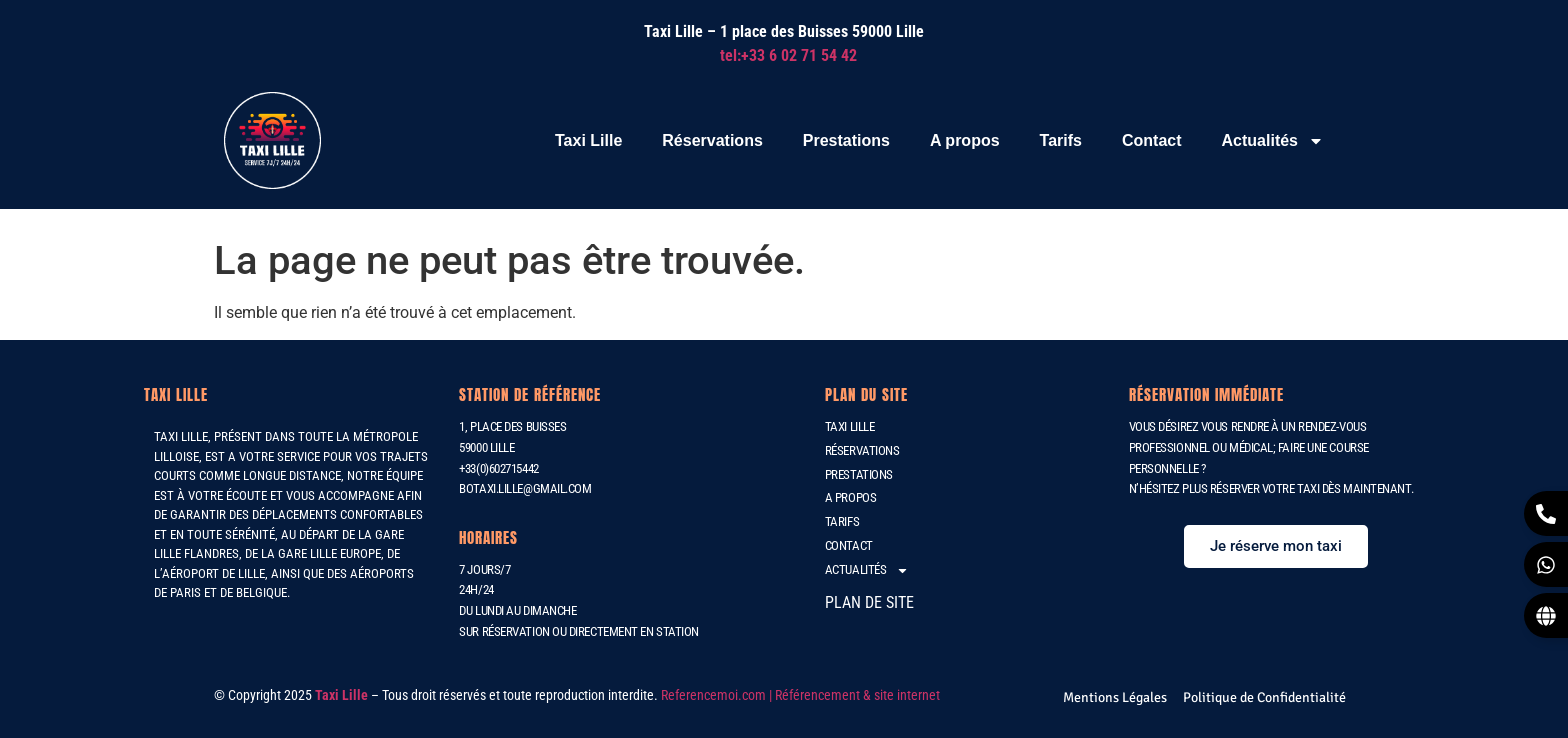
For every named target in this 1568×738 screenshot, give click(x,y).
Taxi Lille (588, 140)
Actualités (1273, 141)
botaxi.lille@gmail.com (525, 488)
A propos (965, 140)
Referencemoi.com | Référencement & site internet (802, 695)
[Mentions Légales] (1115, 697)
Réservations (712, 140)
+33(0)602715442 (498, 468)
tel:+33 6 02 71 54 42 (788, 55)
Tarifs (1061, 140)
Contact (1152, 140)
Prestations (846, 140)
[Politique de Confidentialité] (1264, 697)
